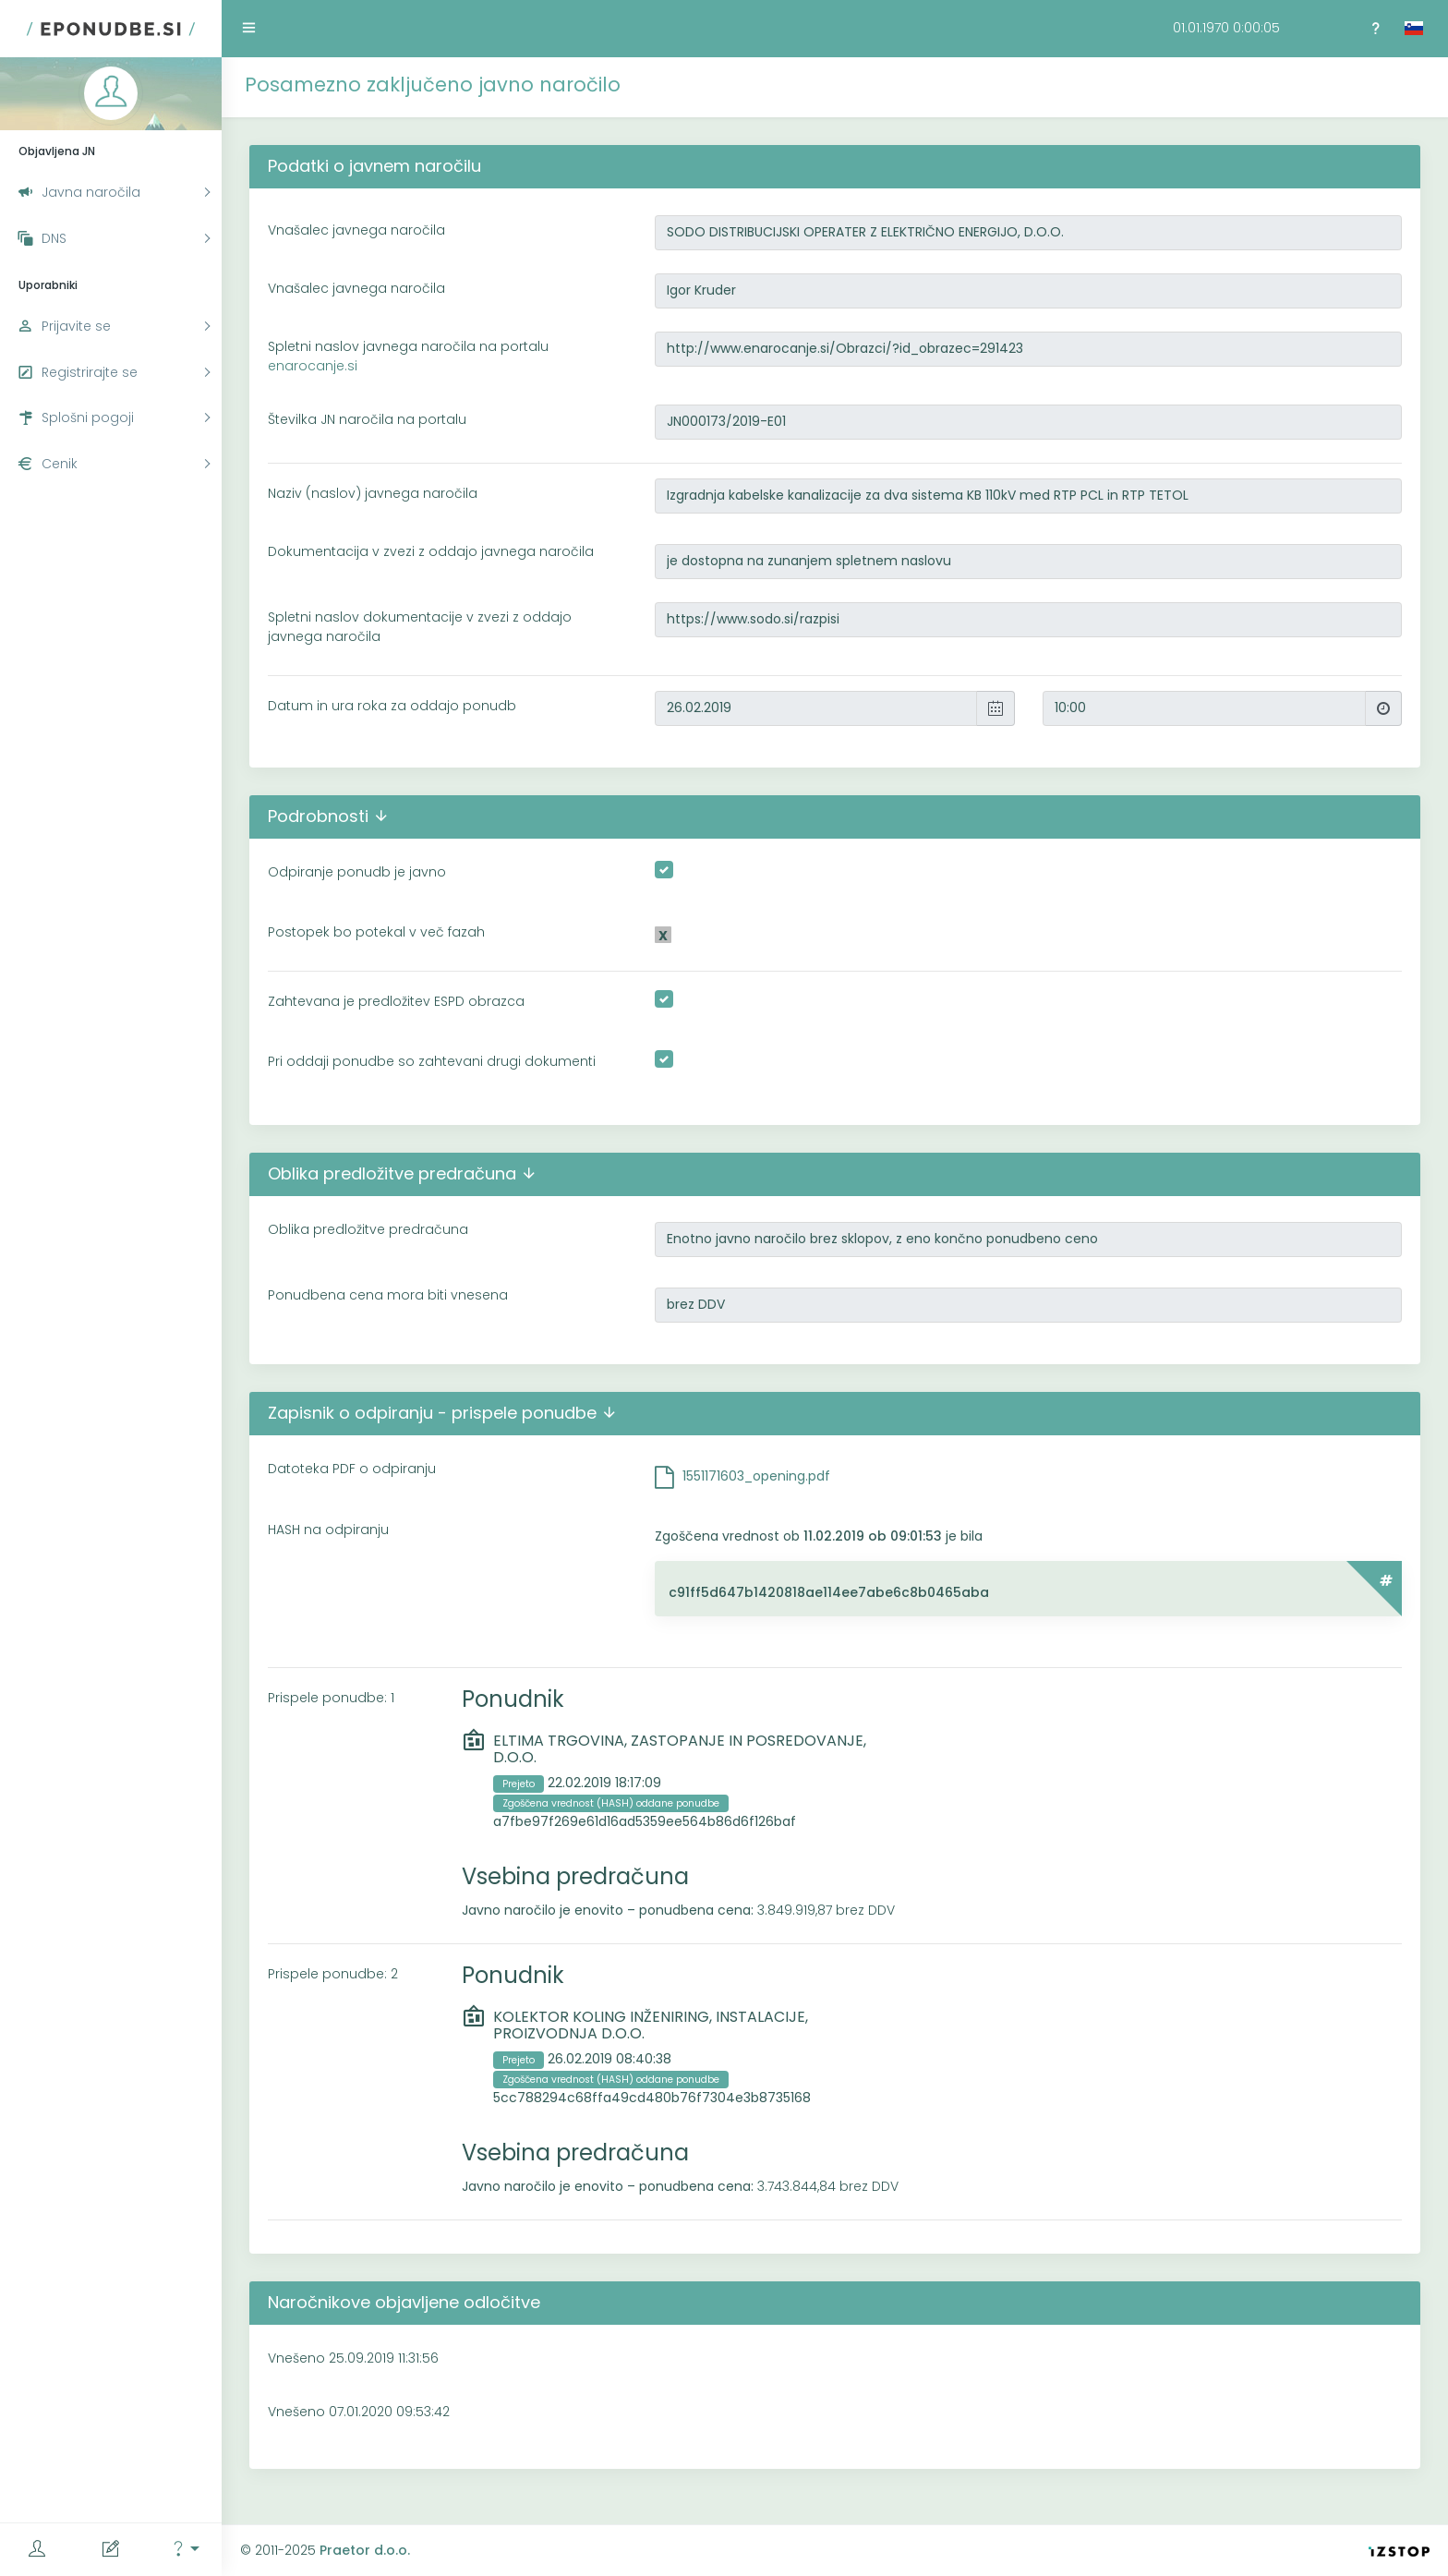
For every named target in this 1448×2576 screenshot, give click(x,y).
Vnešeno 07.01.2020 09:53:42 (359, 2411)
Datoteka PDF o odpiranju (352, 1468)
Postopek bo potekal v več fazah (376, 932)
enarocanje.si (312, 366)
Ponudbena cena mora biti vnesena (388, 1295)
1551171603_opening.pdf (756, 1476)
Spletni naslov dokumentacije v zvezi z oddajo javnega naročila (420, 627)
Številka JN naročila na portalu (367, 419)
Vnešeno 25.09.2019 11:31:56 (353, 2358)
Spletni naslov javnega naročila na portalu (408, 356)
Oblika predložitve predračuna (368, 1229)
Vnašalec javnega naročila (356, 230)
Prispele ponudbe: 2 (333, 1974)
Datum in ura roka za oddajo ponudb (392, 705)
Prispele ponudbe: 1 (331, 1697)
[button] (185, 2549)
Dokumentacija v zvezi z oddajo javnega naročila (431, 551)
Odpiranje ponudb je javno (357, 872)
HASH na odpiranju (328, 1529)
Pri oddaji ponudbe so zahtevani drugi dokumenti (432, 1061)
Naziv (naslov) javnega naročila (372, 493)
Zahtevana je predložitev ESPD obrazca (396, 1001)
